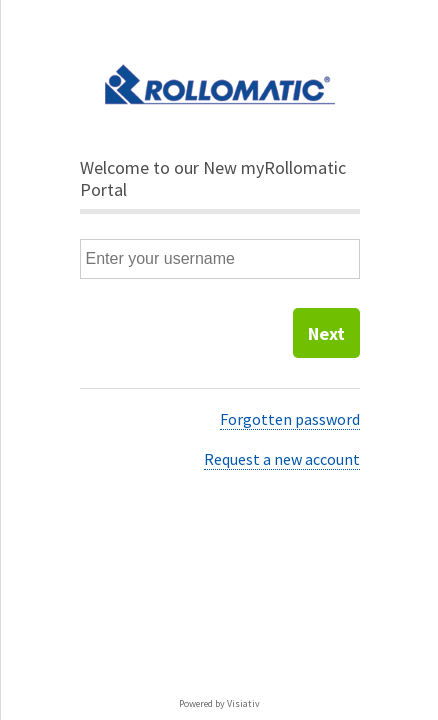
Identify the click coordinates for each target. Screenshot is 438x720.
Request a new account (282, 459)
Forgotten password (290, 419)
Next (326, 333)
